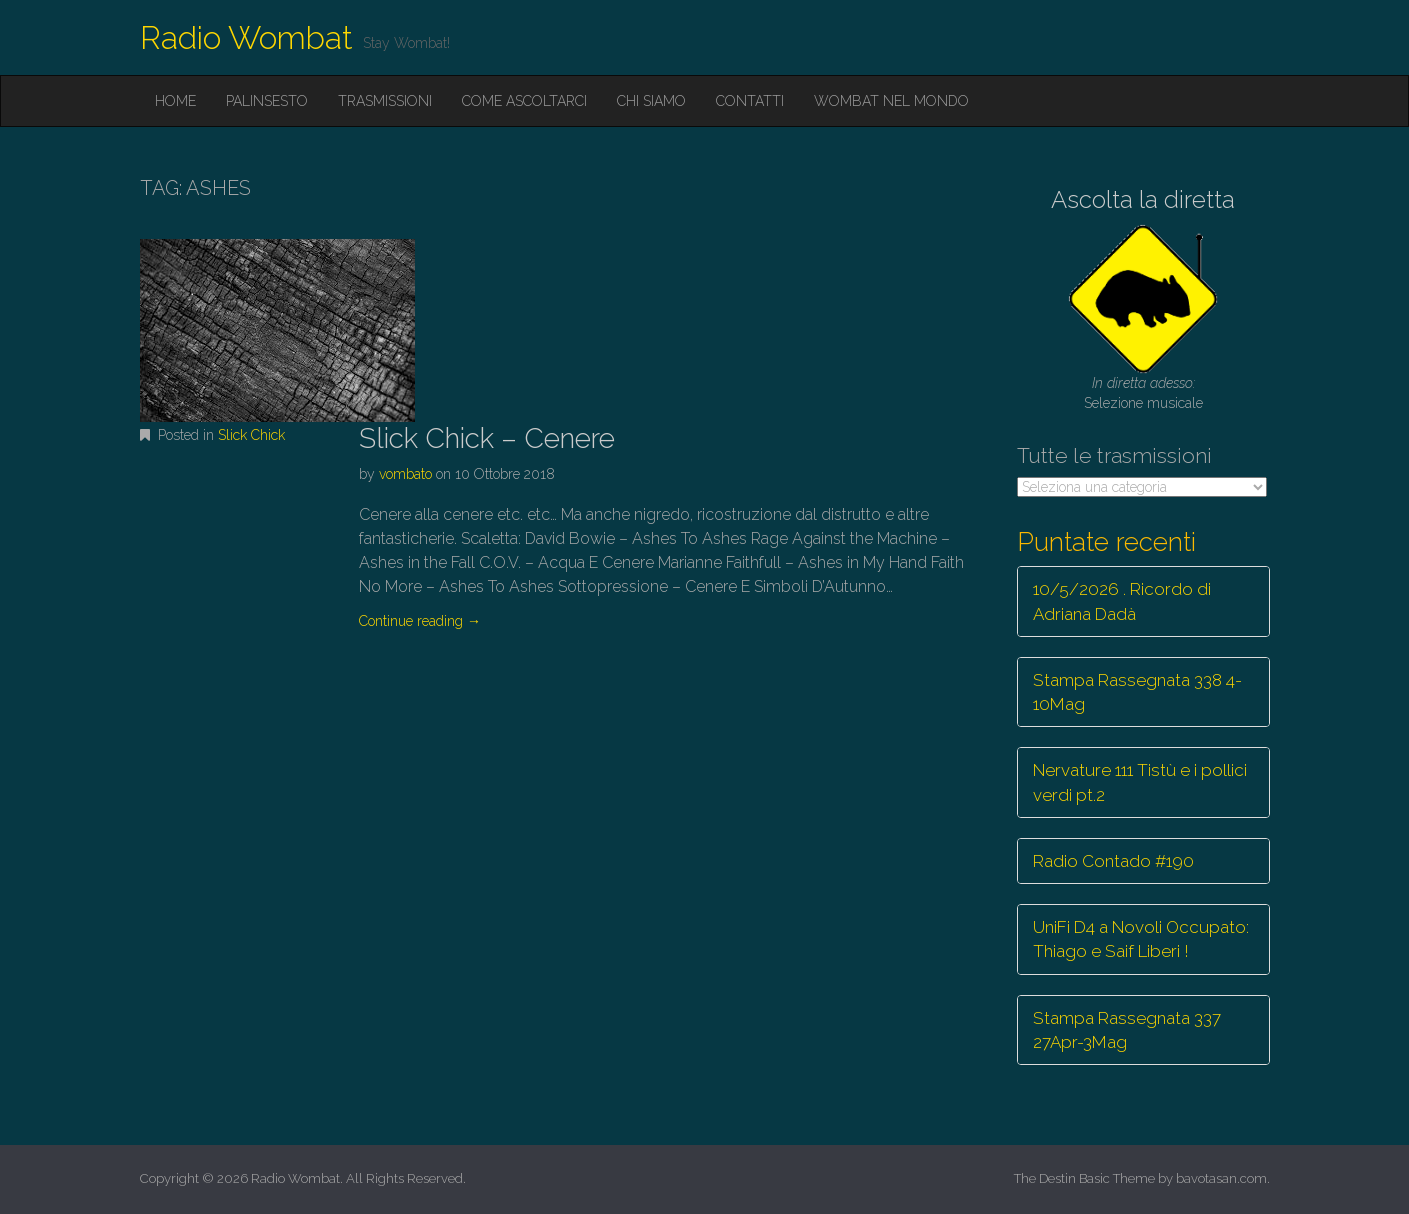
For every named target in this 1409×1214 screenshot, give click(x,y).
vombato (405, 474)
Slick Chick (251, 435)
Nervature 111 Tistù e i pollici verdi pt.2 (1140, 782)
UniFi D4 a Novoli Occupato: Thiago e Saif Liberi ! (1141, 939)
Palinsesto (267, 101)
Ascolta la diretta (1143, 199)
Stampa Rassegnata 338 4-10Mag (1137, 692)
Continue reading (420, 621)
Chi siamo (651, 101)
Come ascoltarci (524, 101)
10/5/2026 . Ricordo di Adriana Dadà (1122, 601)
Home (175, 101)
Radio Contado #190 (1113, 861)
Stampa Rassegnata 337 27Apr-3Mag (1127, 1030)
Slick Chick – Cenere (487, 438)
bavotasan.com (1221, 1178)
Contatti (750, 101)
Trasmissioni (385, 101)
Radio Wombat (246, 37)
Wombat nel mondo (891, 101)
